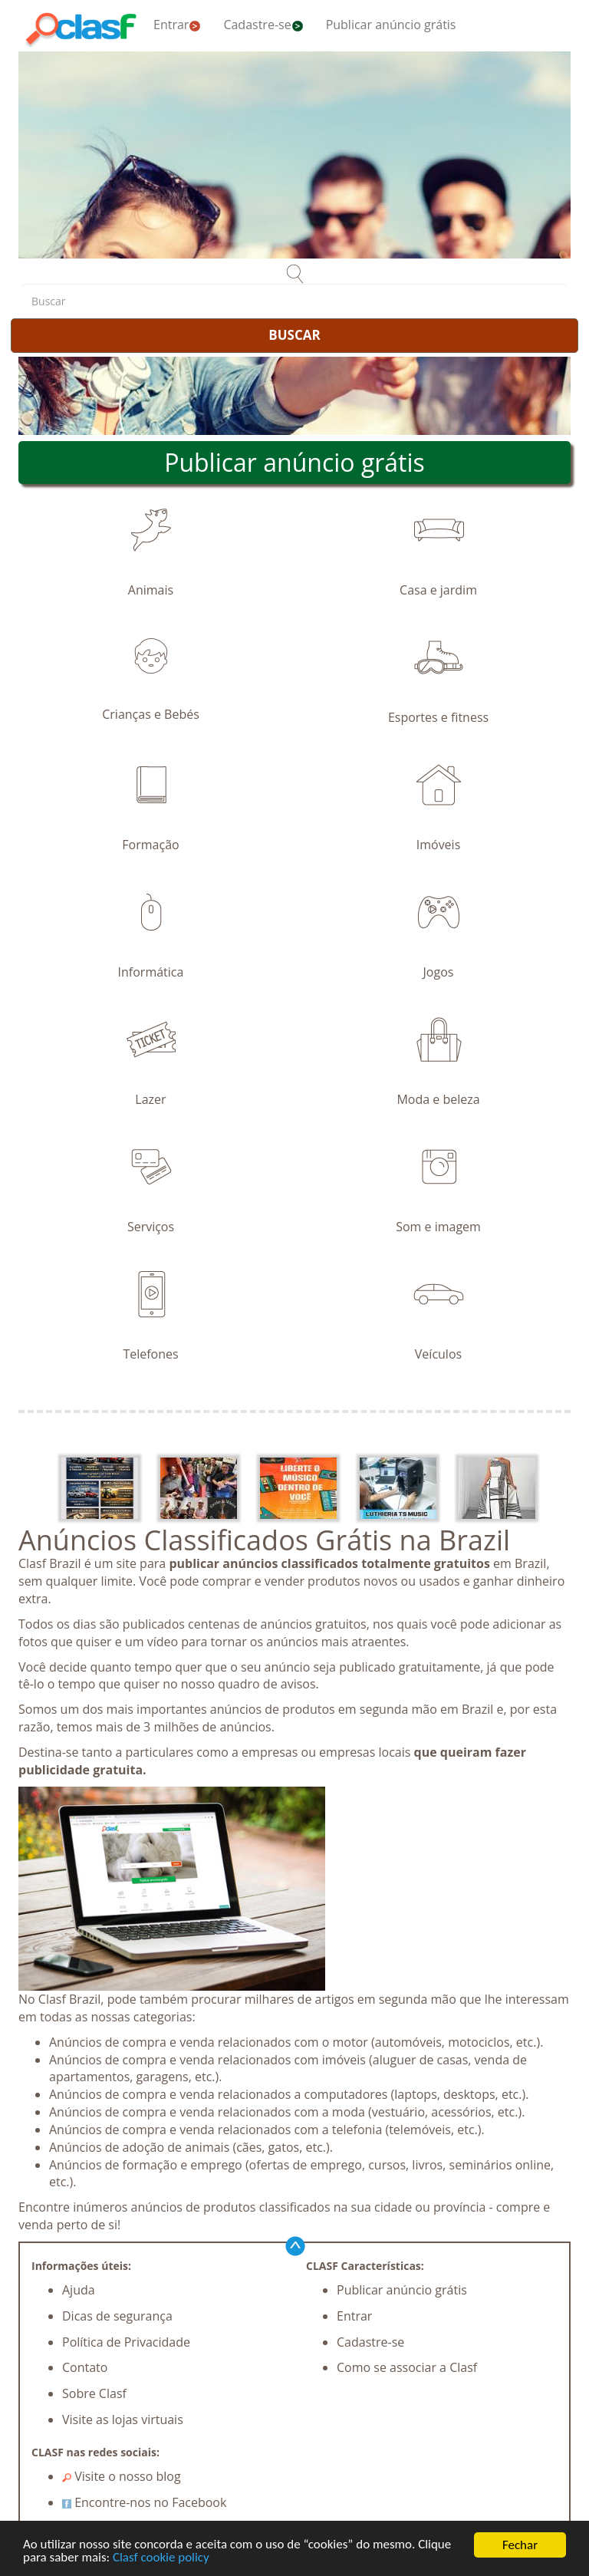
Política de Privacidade (126, 2342)
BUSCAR (294, 335)
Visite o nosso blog (121, 2476)
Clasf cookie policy (161, 2559)
